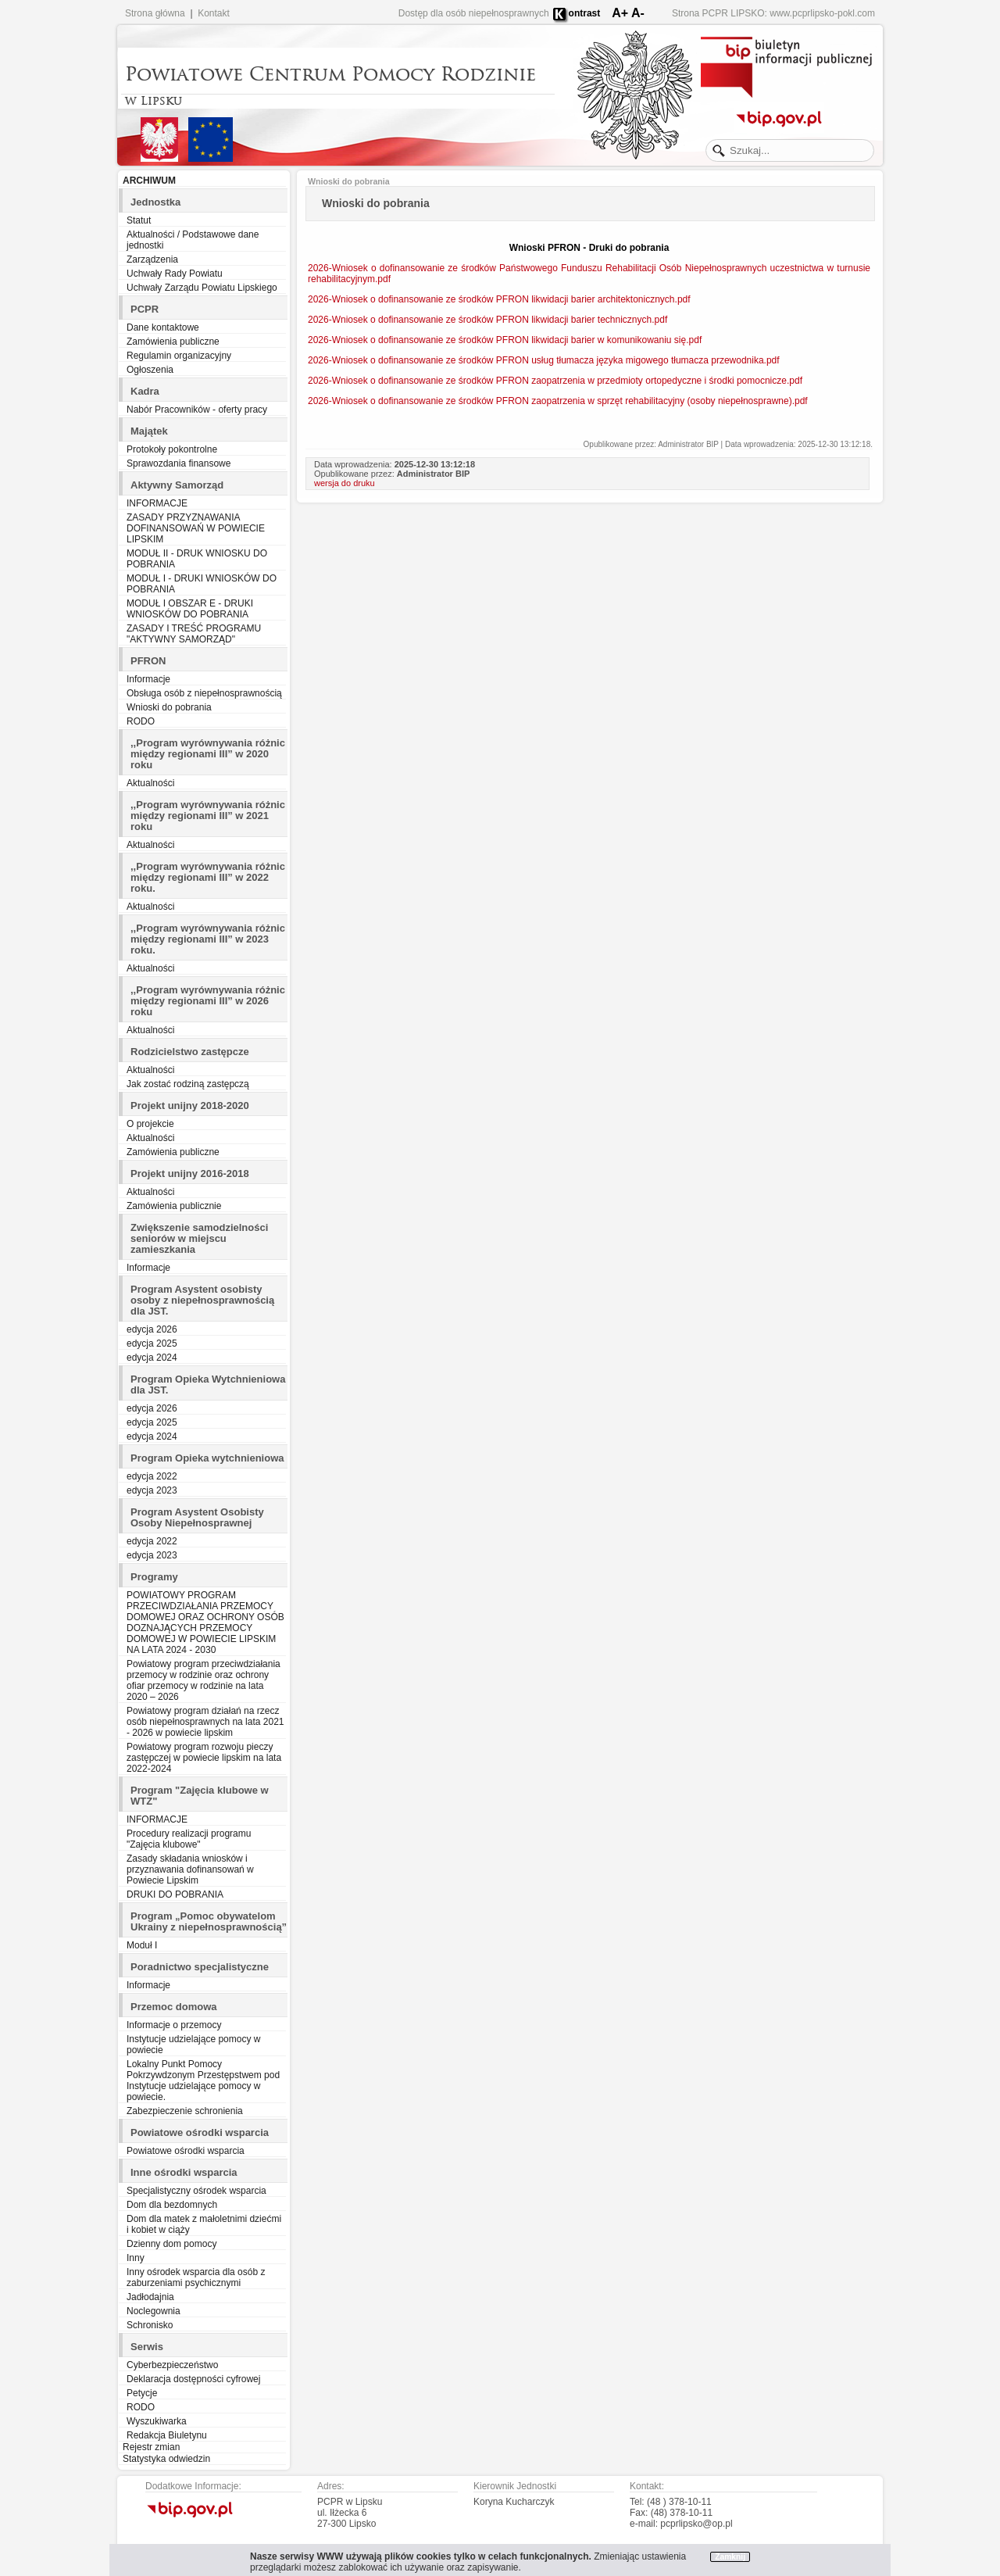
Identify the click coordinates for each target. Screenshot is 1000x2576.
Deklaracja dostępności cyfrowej (193, 2379)
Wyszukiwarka (157, 2421)
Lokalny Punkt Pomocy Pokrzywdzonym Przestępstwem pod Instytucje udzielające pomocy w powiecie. (203, 2080)
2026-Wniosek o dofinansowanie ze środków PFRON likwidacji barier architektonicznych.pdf (499, 299)
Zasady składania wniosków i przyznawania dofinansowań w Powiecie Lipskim (190, 1869)
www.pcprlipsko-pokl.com (822, 13)
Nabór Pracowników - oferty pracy (197, 409)
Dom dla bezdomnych (172, 2204)
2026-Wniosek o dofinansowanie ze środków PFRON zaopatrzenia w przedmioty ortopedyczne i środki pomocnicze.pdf (555, 380)
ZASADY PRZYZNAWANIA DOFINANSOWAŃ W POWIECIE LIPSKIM (196, 528)
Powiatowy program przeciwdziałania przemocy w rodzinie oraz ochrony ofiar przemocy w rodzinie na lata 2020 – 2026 (203, 1680)
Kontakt (214, 13)
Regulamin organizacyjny (179, 355)
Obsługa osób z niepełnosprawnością (204, 693)
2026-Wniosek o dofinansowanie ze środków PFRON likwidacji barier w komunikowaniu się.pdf (505, 340)
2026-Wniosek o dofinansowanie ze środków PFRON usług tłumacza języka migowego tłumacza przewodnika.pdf (544, 360)
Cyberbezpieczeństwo (172, 2365)
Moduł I (142, 1945)
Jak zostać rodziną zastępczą (188, 1084)
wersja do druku (344, 483)
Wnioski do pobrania (169, 707)
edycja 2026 (152, 1329)
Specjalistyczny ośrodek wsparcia (196, 2190)
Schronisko (150, 2325)
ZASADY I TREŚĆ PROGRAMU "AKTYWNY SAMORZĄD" (194, 634)
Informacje (148, 679)
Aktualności (150, 783)
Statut (139, 220)
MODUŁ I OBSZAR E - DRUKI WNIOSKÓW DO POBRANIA (190, 609)
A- (638, 13)
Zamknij (730, 2557)
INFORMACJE (157, 503)
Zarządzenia (152, 259)
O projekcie (150, 1123)
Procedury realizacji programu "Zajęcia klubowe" (189, 1839)
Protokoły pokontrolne (172, 449)
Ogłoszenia (150, 369)
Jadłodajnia (150, 2297)
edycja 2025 (152, 1343)
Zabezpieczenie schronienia (185, 2111)
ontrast (585, 13)
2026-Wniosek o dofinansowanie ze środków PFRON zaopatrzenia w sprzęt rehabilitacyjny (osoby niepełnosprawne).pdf (558, 400)
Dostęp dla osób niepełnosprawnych (473, 13)
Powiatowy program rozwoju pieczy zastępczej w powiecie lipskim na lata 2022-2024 (204, 1757)
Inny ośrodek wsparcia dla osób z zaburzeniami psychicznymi (196, 2277)
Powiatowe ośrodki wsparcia (186, 2150)
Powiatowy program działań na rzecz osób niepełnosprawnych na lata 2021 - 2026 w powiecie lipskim (205, 1721)
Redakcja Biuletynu (167, 2435)
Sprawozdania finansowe (178, 463)
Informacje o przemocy (174, 2025)
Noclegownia (153, 2311)
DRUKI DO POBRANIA (175, 1894)
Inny (136, 2257)
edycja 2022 (152, 1476)
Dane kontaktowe (163, 327)
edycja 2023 (152, 1490)
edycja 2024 (152, 1357)
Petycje (142, 2393)
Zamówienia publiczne (173, 341)
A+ (620, 13)
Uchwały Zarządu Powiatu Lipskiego (202, 287)
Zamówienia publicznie (174, 1205)
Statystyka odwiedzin (166, 2458)
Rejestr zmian (151, 2447)
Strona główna (155, 13)
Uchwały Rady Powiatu (175, 273)
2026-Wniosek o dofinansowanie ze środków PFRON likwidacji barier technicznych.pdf (487, 319)
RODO (141, 721)
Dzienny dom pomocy (171, 2243)
